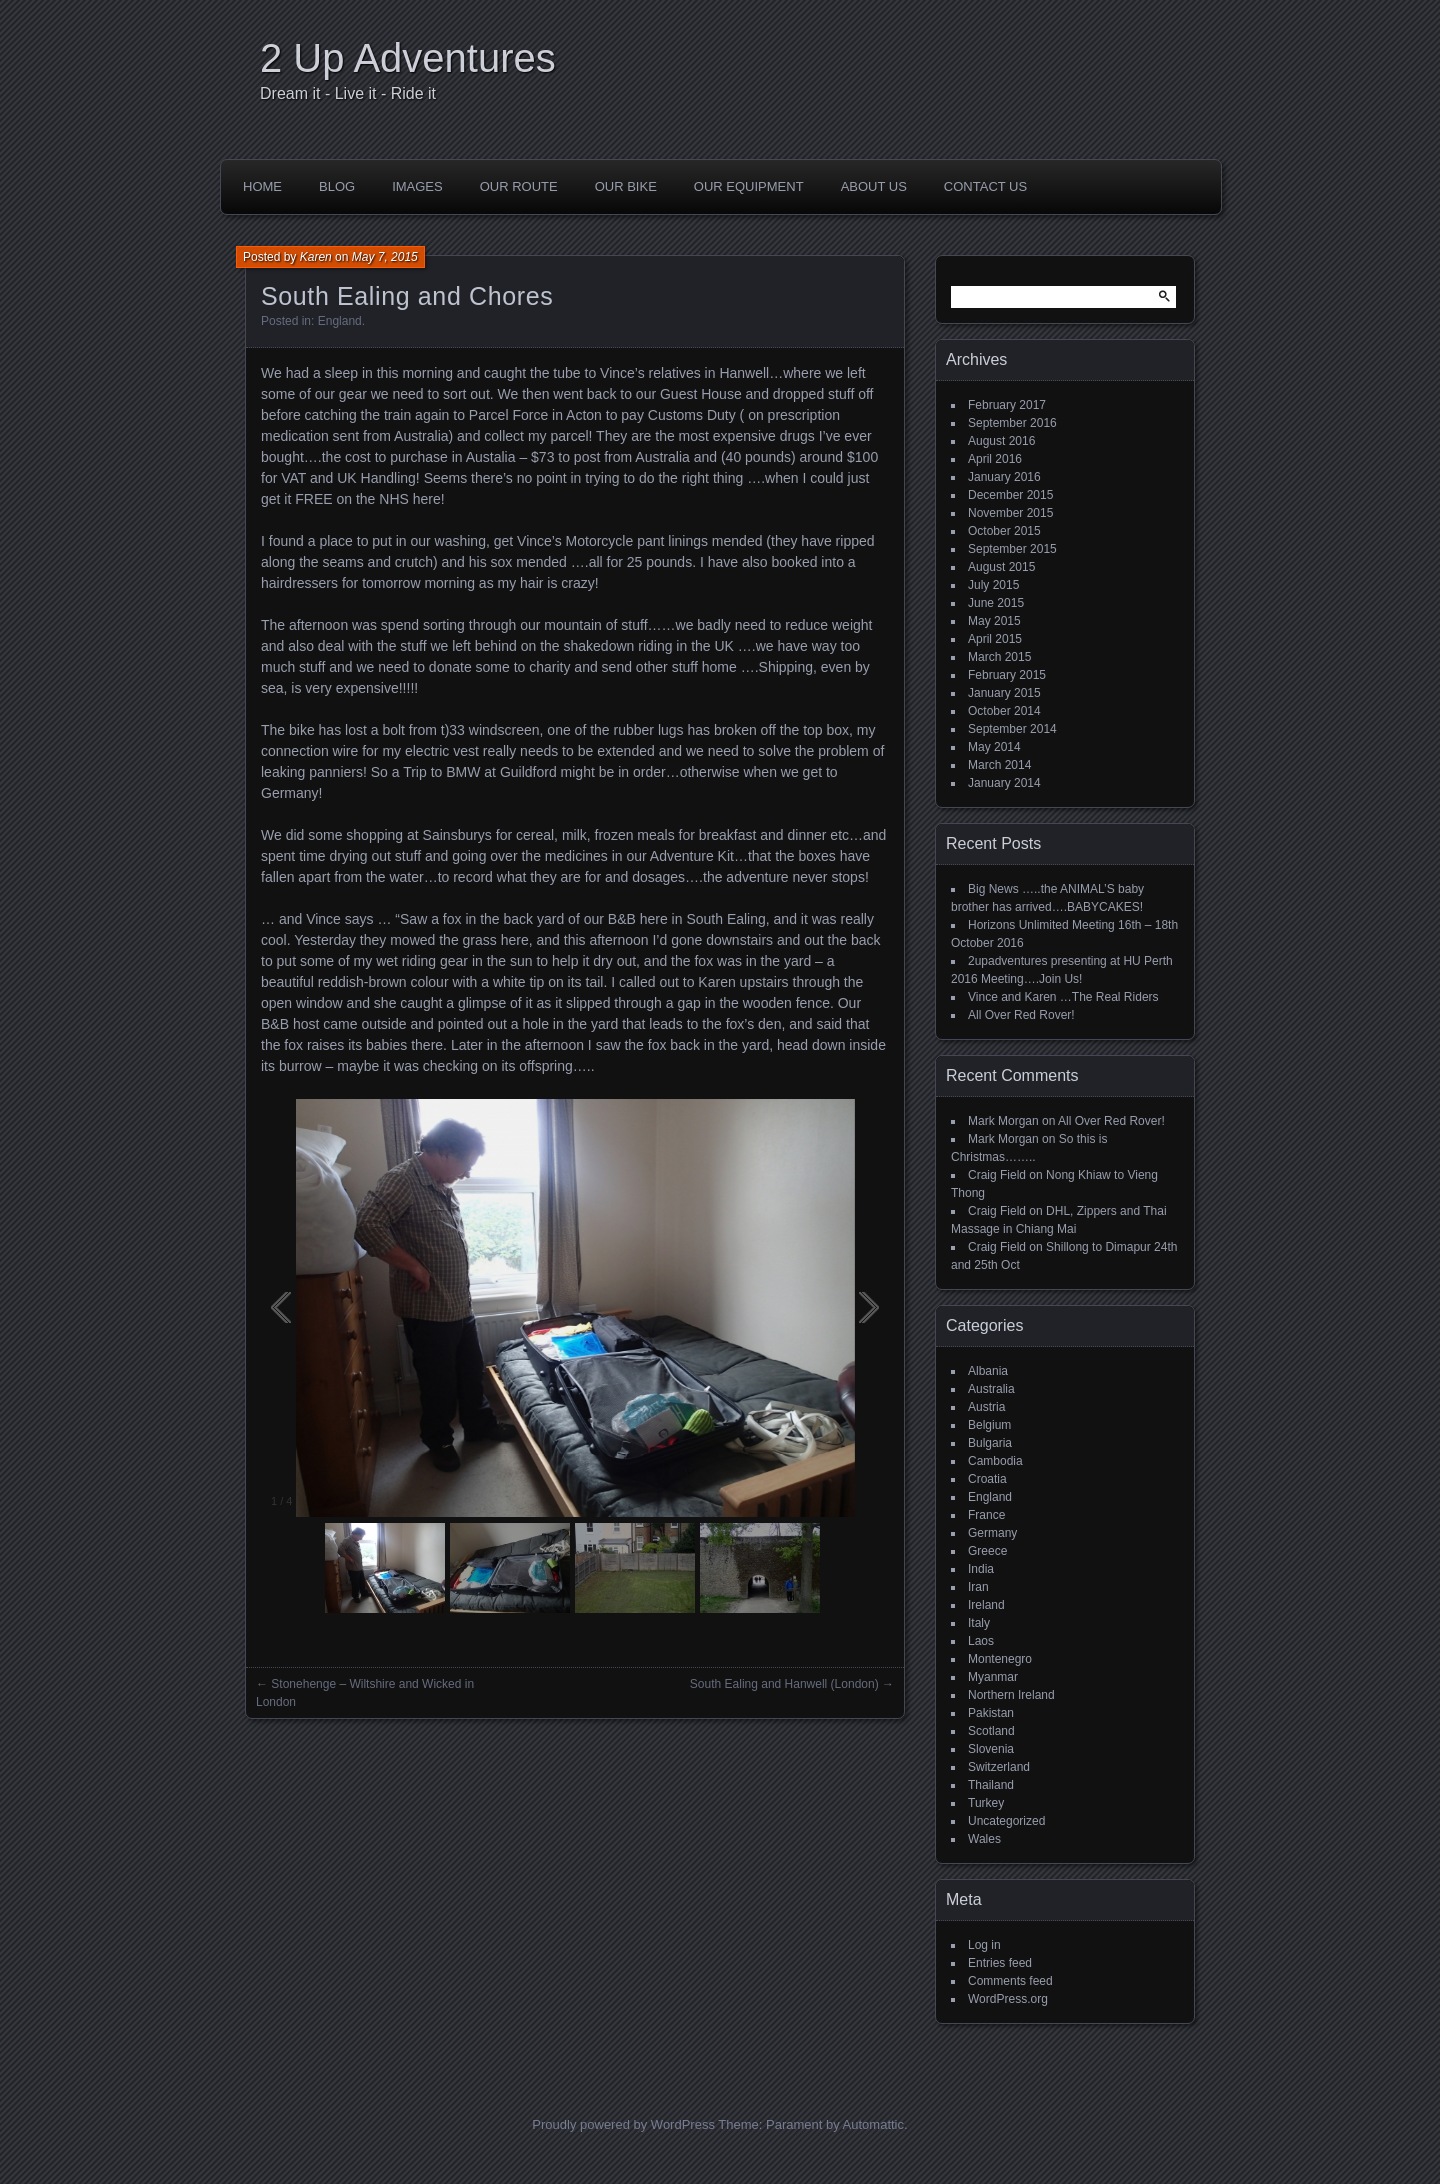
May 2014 (994, 747)
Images (417, 186)
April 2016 (995, 459)
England (340, 321)
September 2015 (1012, 549)
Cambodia (995, 1461)
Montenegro (1000, 1659)
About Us (874, 186)
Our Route (519, 186)
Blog (337, 186)
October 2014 (1004, 711)
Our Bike (626, 186)
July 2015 (993, 585)
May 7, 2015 (385, 257)
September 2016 (1012, 423)
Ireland (986, 1605)
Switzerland (999, 1767)
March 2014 (999, 765)
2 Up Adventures (408, 58)
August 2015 (1001, 567)
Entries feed (1000, 1963)
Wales (984, 1839)
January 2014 (1004, 783)
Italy (979, 1623)
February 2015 (1007, 675)
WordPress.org (1008, 1999)
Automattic (873, 2124)
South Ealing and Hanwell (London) (784, 1684)
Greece (987, 1551)
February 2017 (1007, 405)
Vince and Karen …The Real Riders (1063, 997)
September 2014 (1012, 729)
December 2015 (1010, 495)
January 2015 (1004, 693)
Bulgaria (990, 1443)
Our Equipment (749, 186)
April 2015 (995, 639)
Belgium (989, 1425)
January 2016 (1004, 477)
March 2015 (999, 657)
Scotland (991, 1731)
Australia (991, 1389)
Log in (984, 1945)
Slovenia (991, 1749)
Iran (978, 1587)
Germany (992, 1533)
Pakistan (991, 1713)
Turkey (986, 1803)
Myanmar (993, 1677)
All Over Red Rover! (1021, 1015)
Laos (981, 1641)
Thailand (991, 1785)
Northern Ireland (1011, 1695)
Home (262, 186)
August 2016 (1001, 441)
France (986, 1515)
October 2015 (1004, 531)
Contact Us (985, 186)
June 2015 (996, 603)
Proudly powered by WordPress (623, 2124)
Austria (986, 1407)
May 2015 (994, 621)
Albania (988, 1371)
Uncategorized (1006, 1821)
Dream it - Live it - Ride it (348, 93)
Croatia (987, 1479)
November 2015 (1010, 513)
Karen (316, 257)
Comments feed (1010, 1981)
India (981, 1569)
